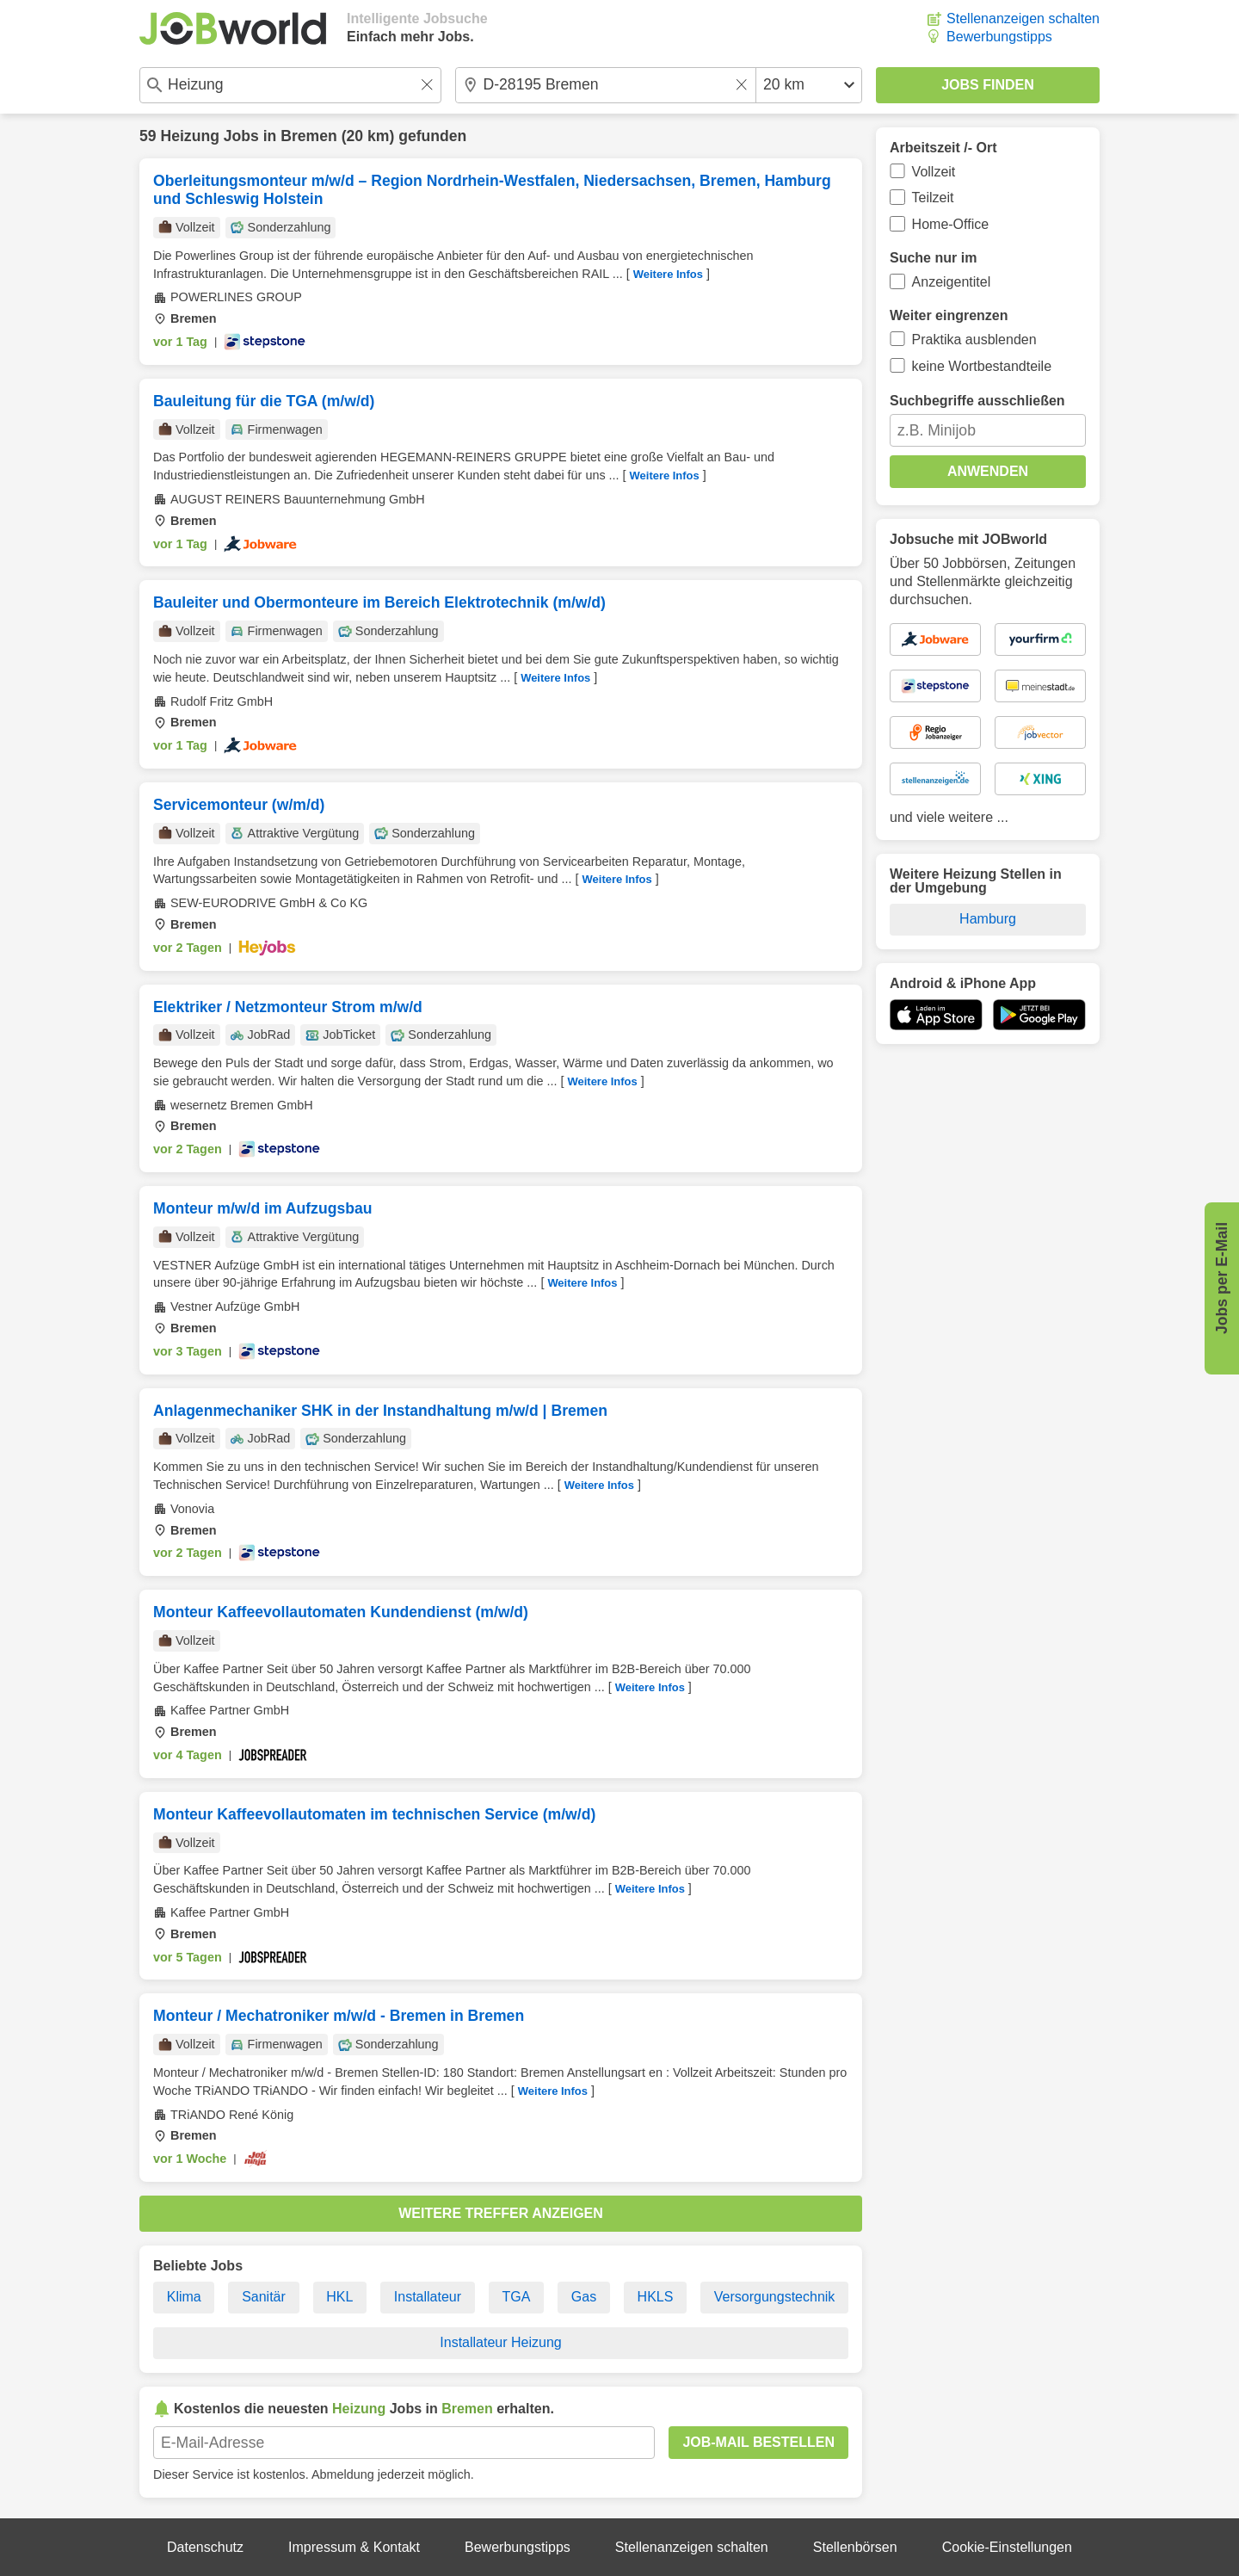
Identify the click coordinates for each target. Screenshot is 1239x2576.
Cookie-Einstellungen (1007, 2547)
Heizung (189, 136)
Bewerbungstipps (999, 36)
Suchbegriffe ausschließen (977, 400)
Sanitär (264, 2296)
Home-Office (950, 224)
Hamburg (987, 918)
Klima (184, 2296)
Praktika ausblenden (974, 339)
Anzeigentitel (951, 282)
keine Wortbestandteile (981, 366)
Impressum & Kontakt (354, 2547)
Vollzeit (934, 171)
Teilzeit (933, 197)
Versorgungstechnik (774, 2296)
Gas (583, 2296)
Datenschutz (205, 2547)
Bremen (308, 136)
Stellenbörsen (855, 2547)
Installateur (427, 2296)
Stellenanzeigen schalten (1023, 18)
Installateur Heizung (500, 2342)
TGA (516, 2296)
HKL (339, 2296)
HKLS (656, 2296)
